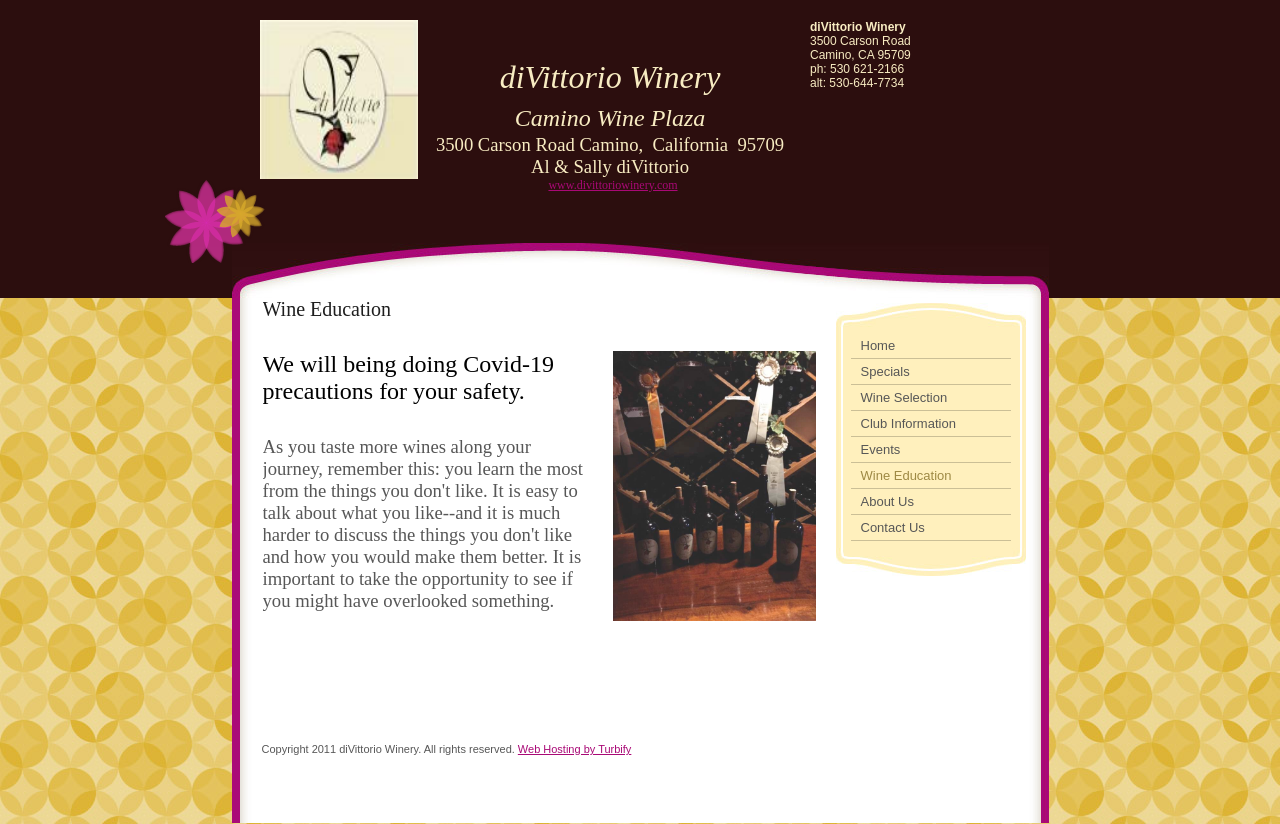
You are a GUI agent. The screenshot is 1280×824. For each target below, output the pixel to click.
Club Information (908, 423)
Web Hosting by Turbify (575, 749)
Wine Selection (904, 397)
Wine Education (906, 475)
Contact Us (893, 527)
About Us (887, 501)
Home (878, 345)
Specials (885, 371)
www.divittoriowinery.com (612, 185)
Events (881, 449)
